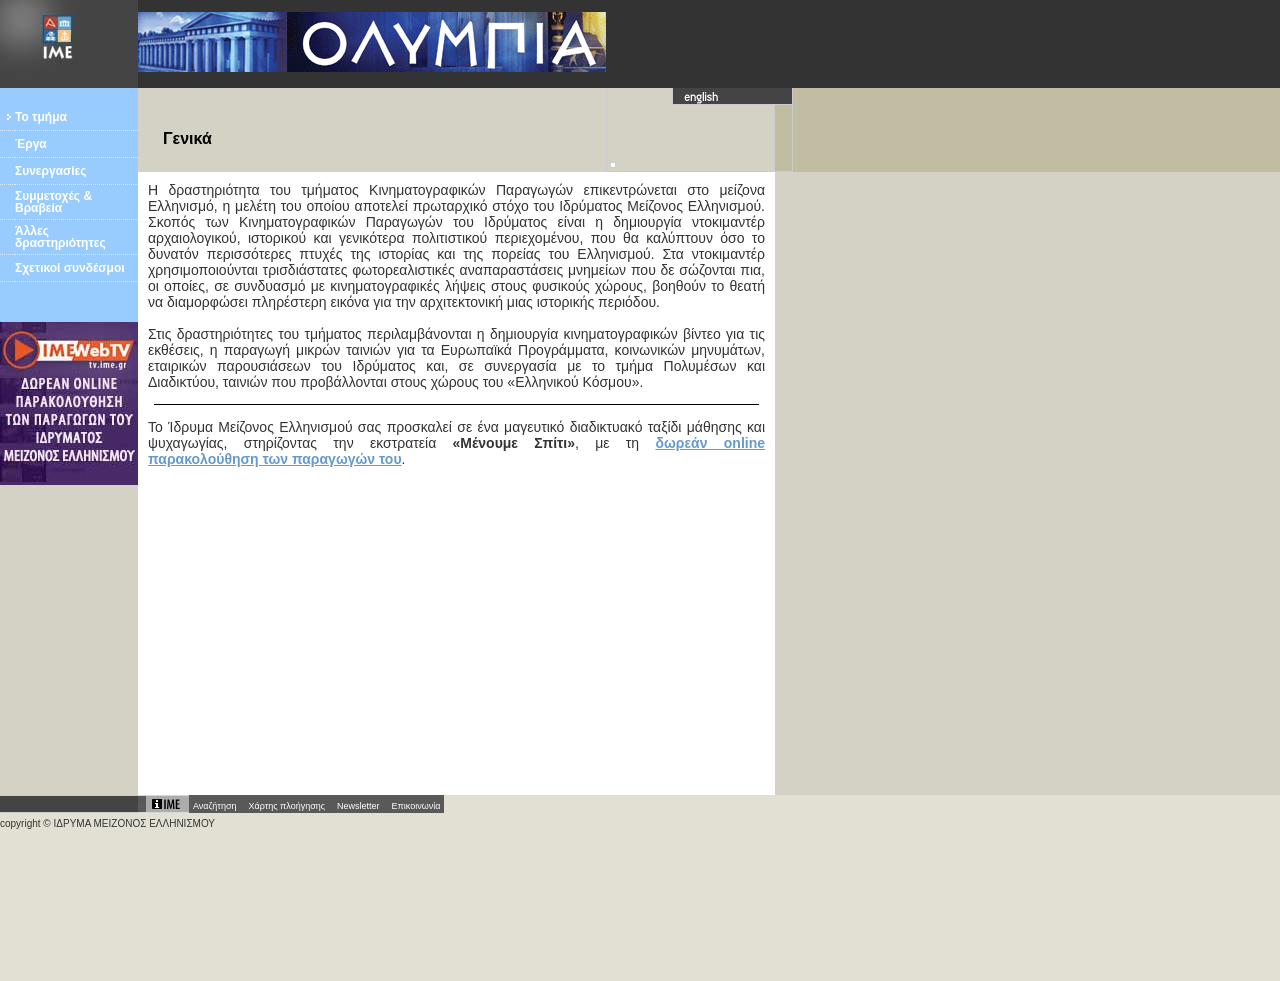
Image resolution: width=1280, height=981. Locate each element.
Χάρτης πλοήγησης (286, 806)
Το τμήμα (41, 117)
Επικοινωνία (416, 806)
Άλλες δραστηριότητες (60, 237)
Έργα (31, 144)
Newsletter (358, 806)
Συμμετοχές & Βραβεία (53, 202)
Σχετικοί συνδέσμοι (70, 268)
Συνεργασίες (51, 171)
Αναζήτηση (214, 806)
